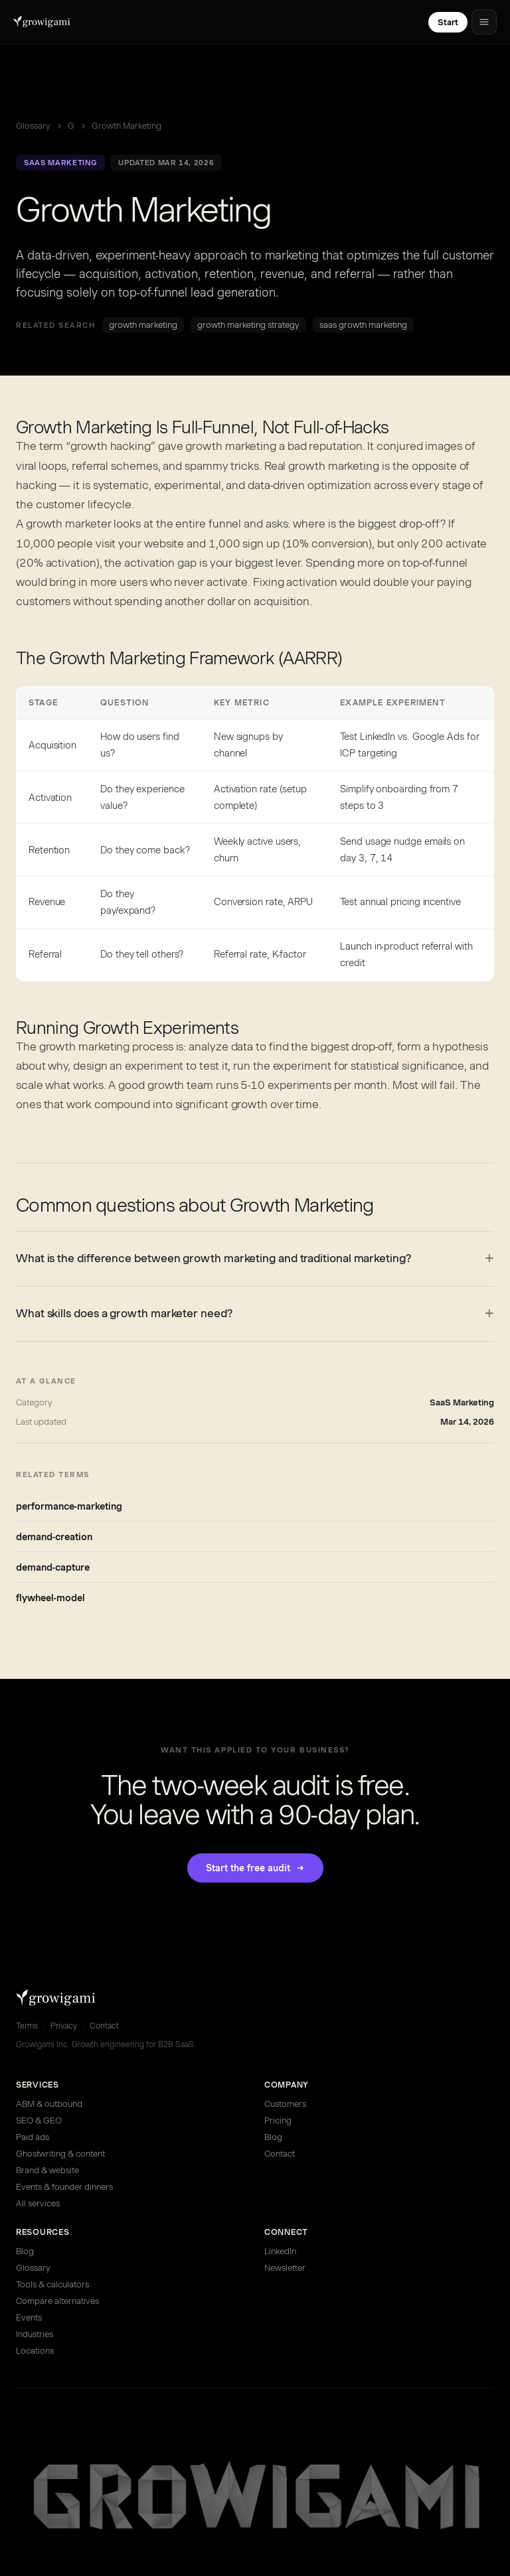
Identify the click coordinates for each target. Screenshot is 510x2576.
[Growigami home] (41, 22)
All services (38, 2203)
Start (448, 22)
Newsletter (284, 2268)
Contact (104, 2026)
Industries (34, 2334)
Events (29, 2318)
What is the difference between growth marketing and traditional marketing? (213, 1258)
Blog (273, 2137)
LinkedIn (280, 2251)
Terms (27, 2026)
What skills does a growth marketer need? (124, 1313)
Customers (285, 2104)
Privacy (63, 2026)
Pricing (278, 2120)
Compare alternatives (57, 2301)
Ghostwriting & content (60, 2154)
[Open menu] (484, 22)
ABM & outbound (49, 2104)
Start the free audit (255, 1868)
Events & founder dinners (64, 2187)
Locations (35, 2351)
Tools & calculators (52, 2284)
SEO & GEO (39, 2120)
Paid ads (32, 2137)
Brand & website (47, 2170)
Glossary (33, 126)
